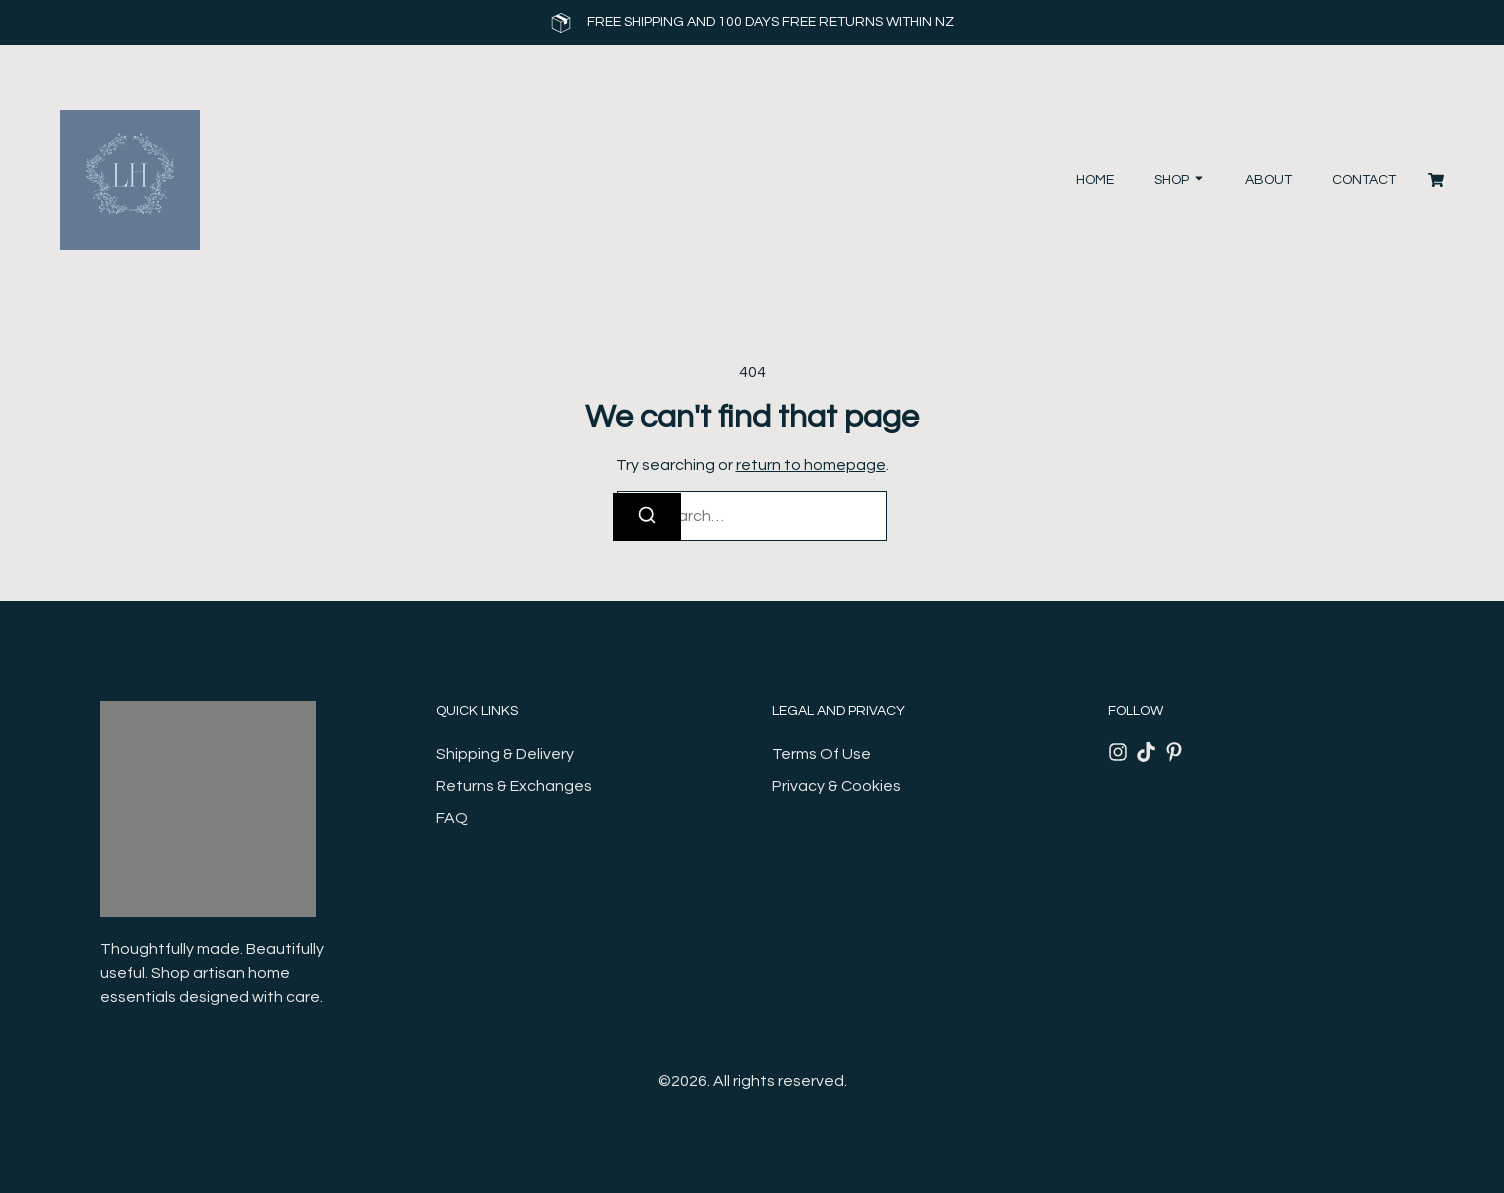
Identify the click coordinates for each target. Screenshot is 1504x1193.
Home (1095, 180)
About (1268, 180)
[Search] (647, 517)
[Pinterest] (1174, 752)
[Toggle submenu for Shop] (1197, 180)
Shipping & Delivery (505, 754)
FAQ (452, 818)
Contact (1364, 180)
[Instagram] (1118, 752)
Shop (1171, 180)
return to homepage (811, 465)
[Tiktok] (1146, 752)
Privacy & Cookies (836, 786)
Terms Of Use (821, 754)
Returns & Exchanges (514, 786)
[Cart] (1436, 180)
